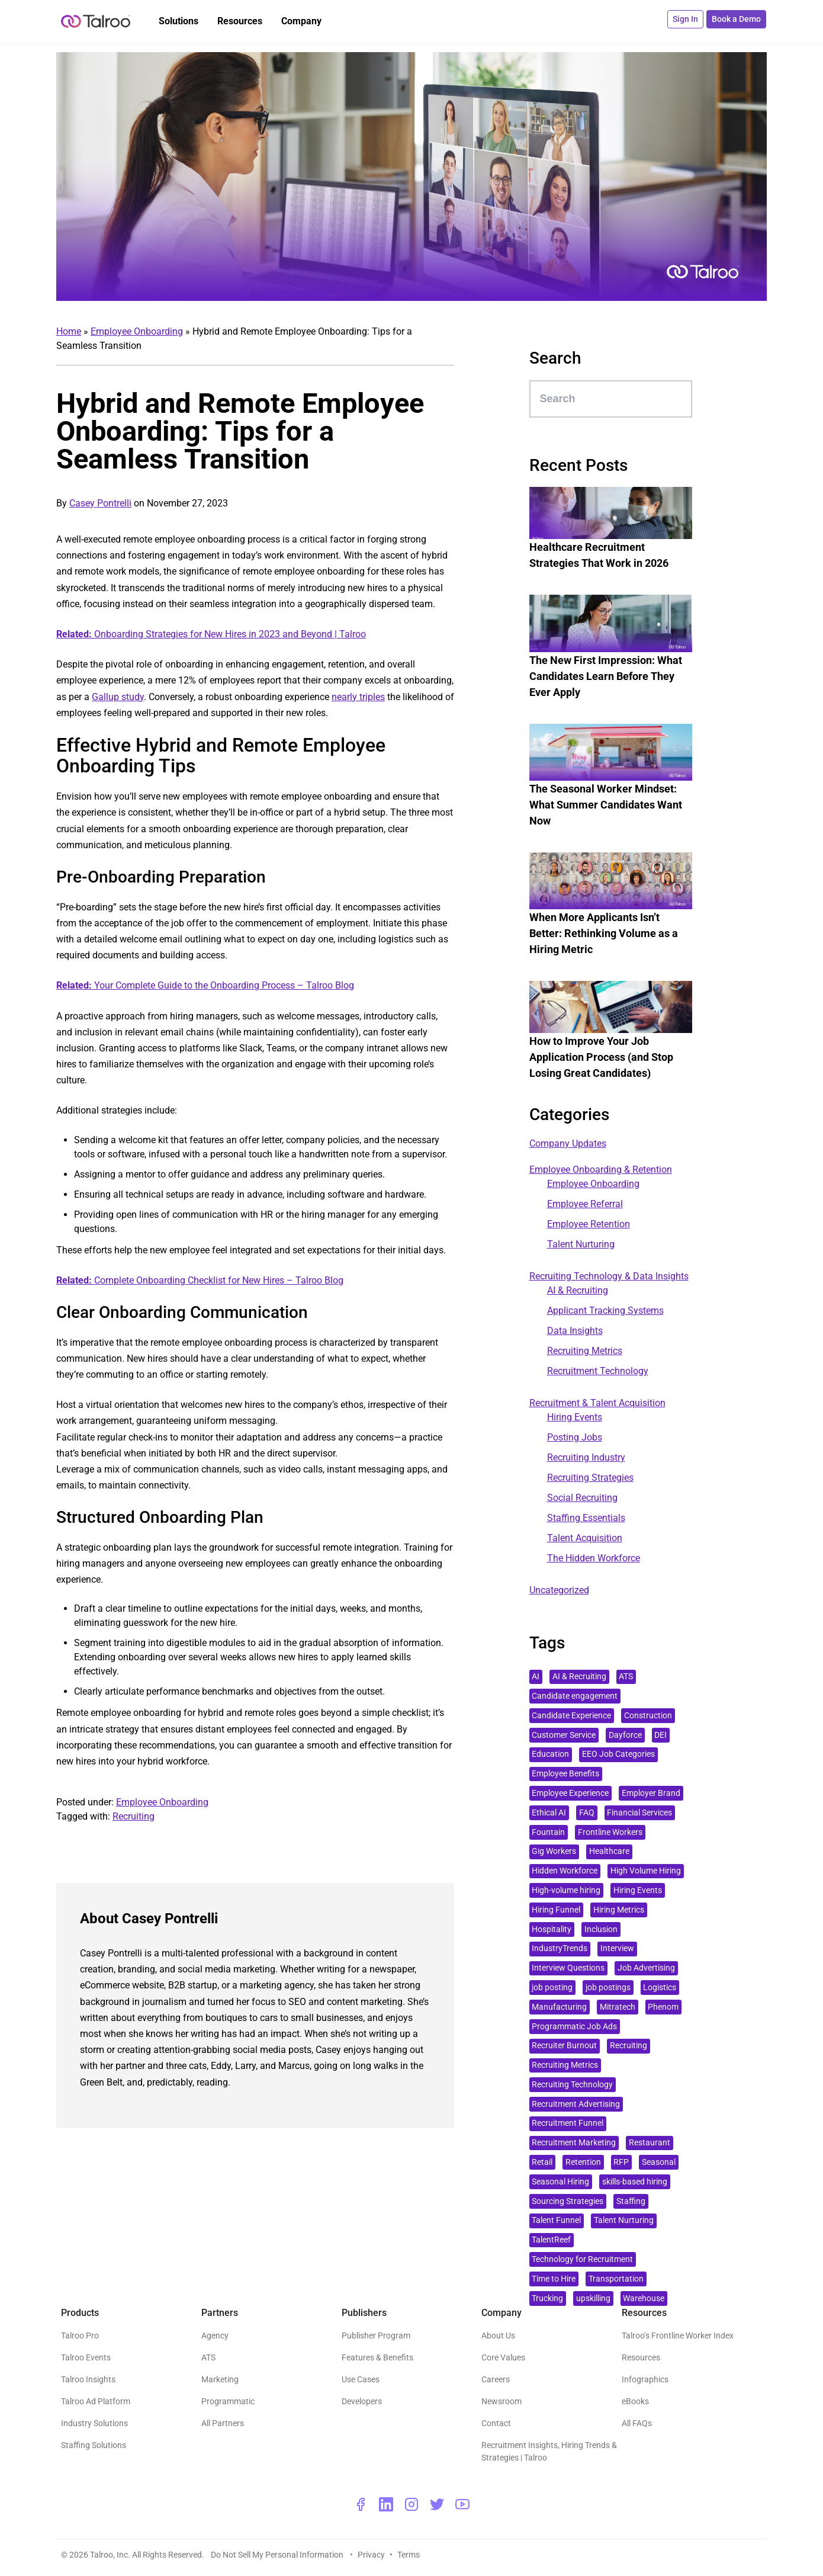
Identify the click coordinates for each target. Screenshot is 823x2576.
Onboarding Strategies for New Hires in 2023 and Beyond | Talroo (211, 634)
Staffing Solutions (93, 2445)
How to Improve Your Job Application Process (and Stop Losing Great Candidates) (601, 1057)
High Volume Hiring (645, 1871)
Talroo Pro (80, 2335)
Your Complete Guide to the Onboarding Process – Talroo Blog (205, 985)
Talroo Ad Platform (95, 2401)
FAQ (586, 1813)
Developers (362, 2401)
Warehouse (643, 2298)
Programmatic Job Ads (574, 2027)
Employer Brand (651, 1793)
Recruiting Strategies (590, 1477)
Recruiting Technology (572, 2085)
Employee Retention (588, 1224)
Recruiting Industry (586, 1457)
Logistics (659, 1987)
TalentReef (551, 2240)
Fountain (548, 1832)
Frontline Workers (610, 1832)
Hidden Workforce (564, 1871)
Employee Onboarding (137, 331)
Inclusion (601, 1929)
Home (68, 331)
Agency (215, 2335)
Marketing (220, 2379)
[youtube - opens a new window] (462, 2504)
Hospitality (551, 1929)
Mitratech (617, 2007)
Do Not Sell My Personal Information (278, 2554)
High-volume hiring (566, 1890)
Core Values (503, 2357)
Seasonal (659, 2162)
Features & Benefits (377, 2357)
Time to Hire (554, 2279)
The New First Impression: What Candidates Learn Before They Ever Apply (605, 676)
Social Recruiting (582, 1497)
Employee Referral (585, 1204)
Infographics (645, 2379)
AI (535, 1677)
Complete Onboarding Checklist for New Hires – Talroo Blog (199, 1280)
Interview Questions (568, 1968)
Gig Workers (554, 1851)
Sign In (686, 19)
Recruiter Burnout (564, 2046)
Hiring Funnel (556, 1910)
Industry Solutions (94, 2423)
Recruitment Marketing (574, 2143)
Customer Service (564, 1735)
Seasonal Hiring (560, 2182)
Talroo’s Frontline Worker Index (678, 2335)
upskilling (593, 2298)
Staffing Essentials (586, 1517)
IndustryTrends (559, 1948)
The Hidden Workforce (593, 1558)
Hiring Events (574, 1417)
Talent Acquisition (584, 1538)
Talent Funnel (556, 2220)
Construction (648, 1716)
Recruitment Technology (597, 1371)
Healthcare (609, 1851)
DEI (660, 1735)
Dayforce (625, 1735)
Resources (641, 2357)
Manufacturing (559, 2007)
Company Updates (567, 1143)
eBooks (635, 2401)
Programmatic (228, 2401)
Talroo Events (86, 2357)
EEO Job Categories (618, 1754)
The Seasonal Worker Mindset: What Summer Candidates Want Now (605, 804)
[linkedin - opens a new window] (386, 2504)
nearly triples (358, 696)
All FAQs (637, 2423)
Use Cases (361, 2379)
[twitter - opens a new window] (437, 2504)
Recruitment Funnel (567, 2123)
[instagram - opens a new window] (411, 2504)
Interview (617, 1948)
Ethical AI (549, 1813)
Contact (496, 2423)
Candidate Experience (571, 1716)
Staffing (630, 2201)
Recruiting (133, 1816)
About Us (498, 2335)
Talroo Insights (88, 2379)
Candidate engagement (575, 1696)
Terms (408, 2554)
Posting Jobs (574, 1437)
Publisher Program (376, 2335)
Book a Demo (736, 19)
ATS (626, 1677)
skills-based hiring (634, 2182)
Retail (542, 2162)
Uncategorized (559, 1590)
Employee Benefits (565, 1774)
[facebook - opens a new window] (360, 2504)
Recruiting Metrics (584, 1350)
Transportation (616, 2279)
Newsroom (501, 2401)
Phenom (663, 2007)
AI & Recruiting (577, 1290)
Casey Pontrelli (100, 503)
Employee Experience (570, 1793)
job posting (552, 1987)
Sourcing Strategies (567, 2201)
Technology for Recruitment (582, 2259)
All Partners (222, 2423)
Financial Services (639, 1813)
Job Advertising (646, 1968)
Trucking (547, 2298)
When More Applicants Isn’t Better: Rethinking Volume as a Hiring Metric (603, 933)
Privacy (371, 2554)
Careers (495, 2379)
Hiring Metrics (618, 1910)
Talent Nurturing (581, 1244)
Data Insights (575, 1330)
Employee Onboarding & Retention (600, 1169)
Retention (583, 2162)
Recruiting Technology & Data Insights (609, 1276)
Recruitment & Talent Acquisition (597, 1403)
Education (550, 1754)
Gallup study (118, 696)
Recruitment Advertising (576, 2104)
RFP (621, 2162)
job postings (608, 1987)
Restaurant (649, 2143)
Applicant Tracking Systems (605, 1310)
